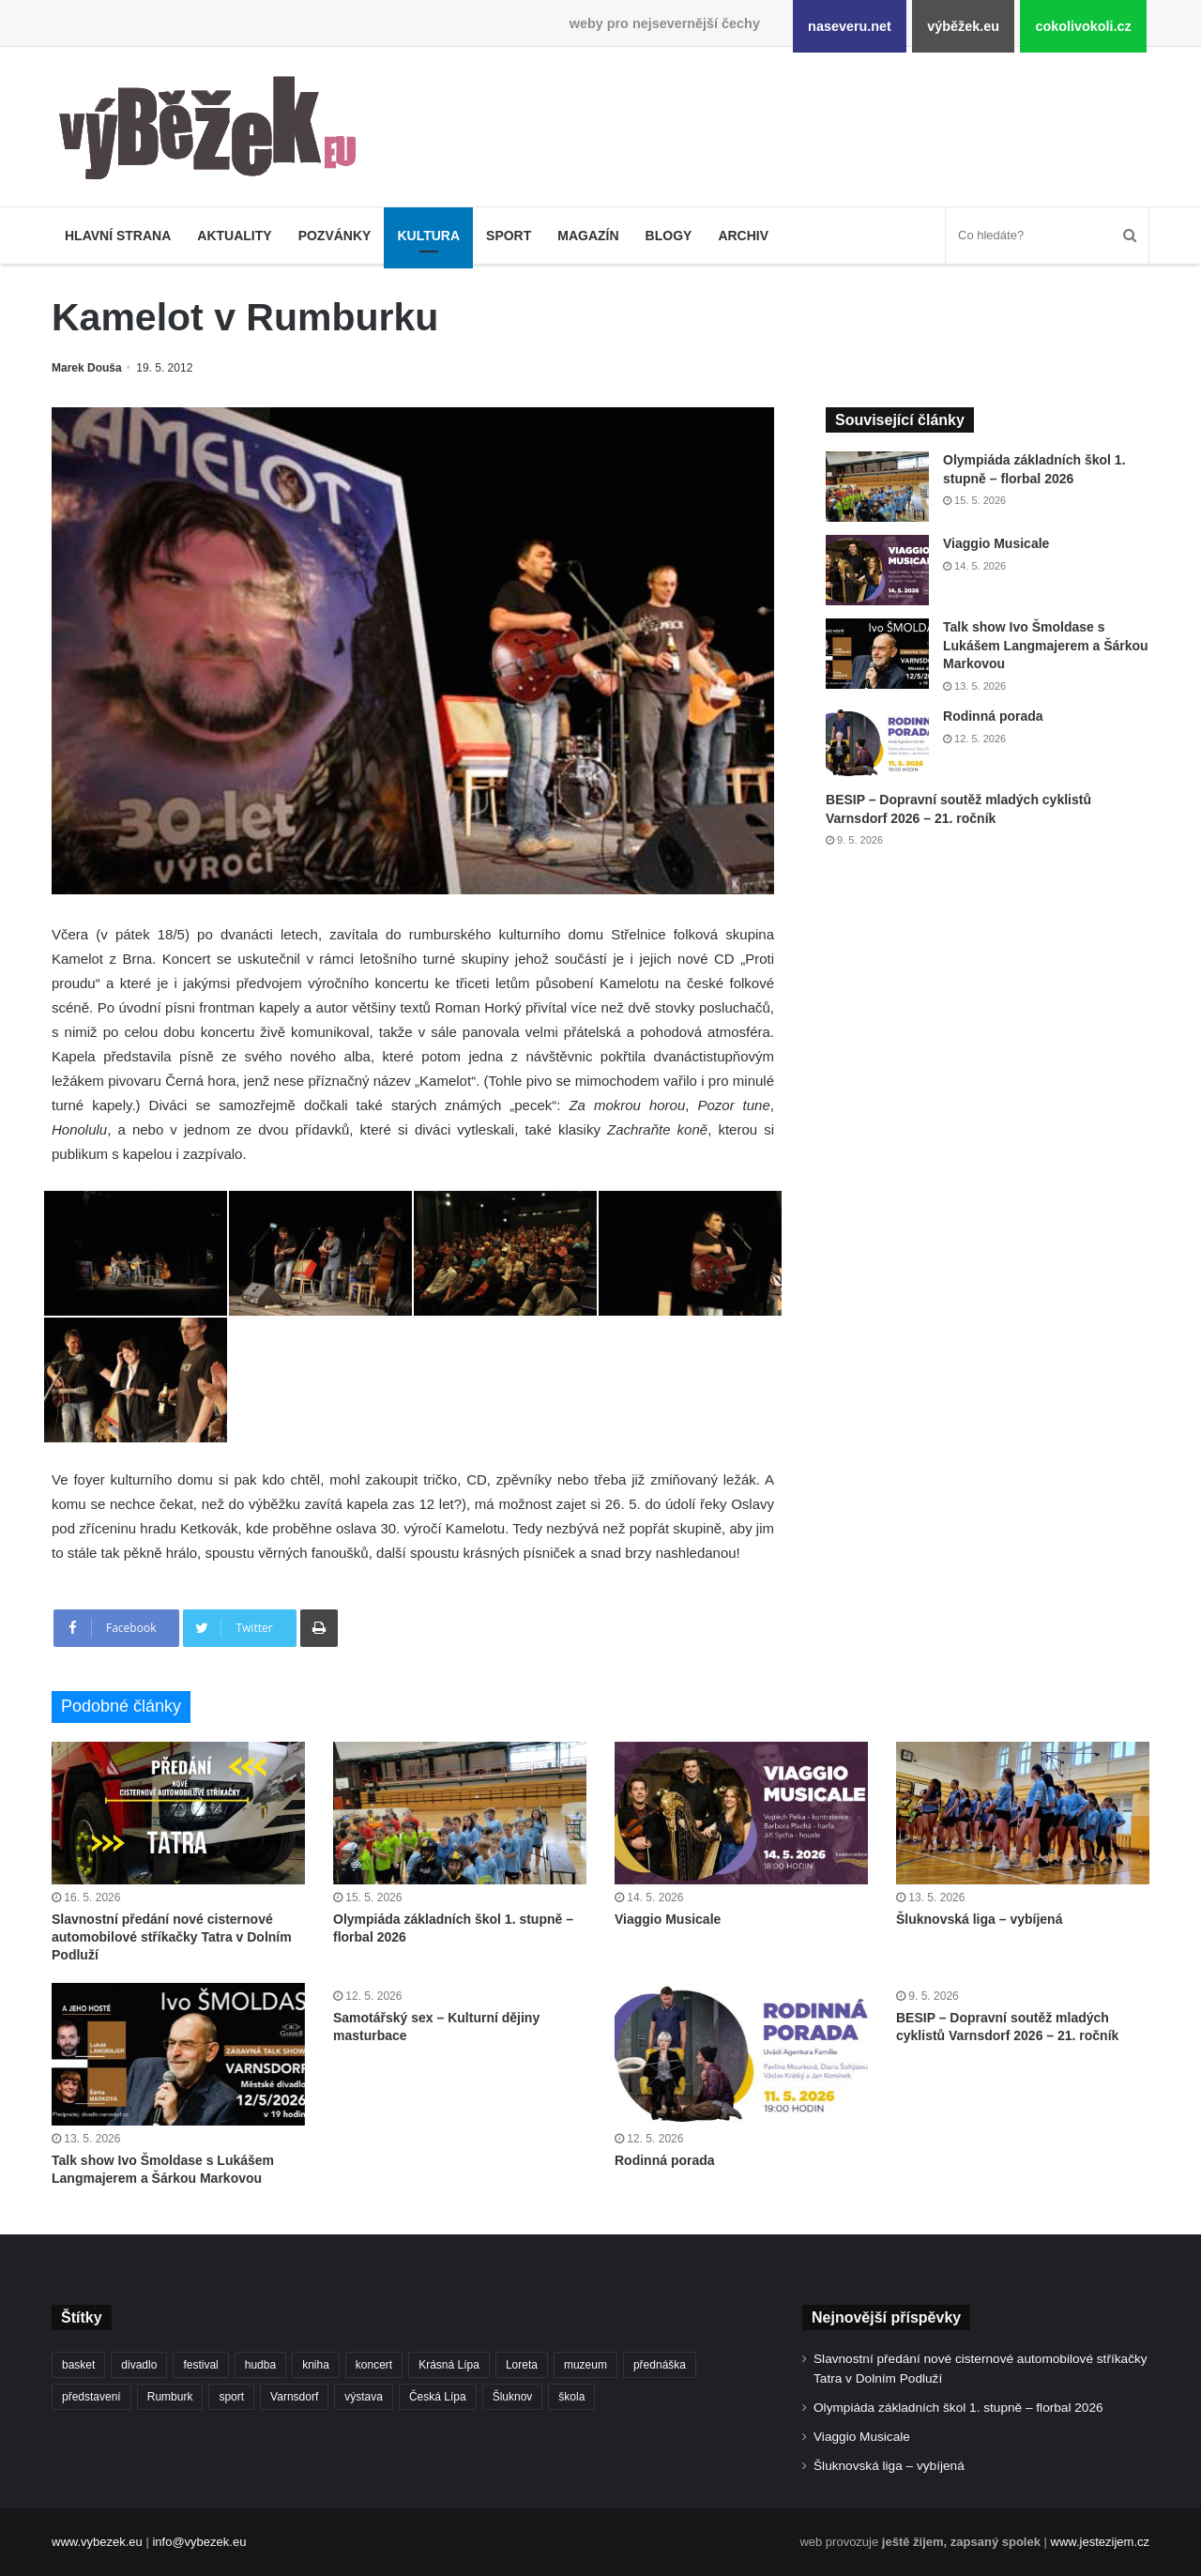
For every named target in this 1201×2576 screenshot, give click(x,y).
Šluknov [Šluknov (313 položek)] (513, 2396)
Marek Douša (87, 367)
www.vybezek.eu (97, 2542)
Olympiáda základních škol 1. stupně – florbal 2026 (958, 2408)
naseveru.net (849, 26)
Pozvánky (335, 235)
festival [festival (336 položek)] (200, 2364)
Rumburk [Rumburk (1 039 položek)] (170, 2396)
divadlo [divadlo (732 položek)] (139, 2364)
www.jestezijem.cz (1100, 2542)
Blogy (669, 235)
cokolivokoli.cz (1083, 26)
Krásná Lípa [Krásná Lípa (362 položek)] (448, 2364)
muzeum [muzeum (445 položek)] (585, 2364)
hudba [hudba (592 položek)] (260, 2364)
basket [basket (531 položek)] (78, 2364)
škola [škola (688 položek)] (571, 2396)
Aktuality (234, 235)
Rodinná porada (993, 716)
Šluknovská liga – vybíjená (979, 1919)
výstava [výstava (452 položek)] (363, 2396)
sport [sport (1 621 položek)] (231, 2396)
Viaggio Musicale (996, 543)
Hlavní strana (118, 235)
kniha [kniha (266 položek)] (315, 2364)
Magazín (587, 235)
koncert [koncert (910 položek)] (374, 2364)
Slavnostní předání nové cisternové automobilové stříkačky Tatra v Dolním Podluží (172, 1937)
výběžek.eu (963, 26)
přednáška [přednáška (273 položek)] (659, 2364)
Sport (508, 235)
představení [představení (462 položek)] (91, 2396)
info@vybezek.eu (199, 2542)
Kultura (428, 235)
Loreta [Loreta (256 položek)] (522, 2364)
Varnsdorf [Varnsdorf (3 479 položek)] (294, 2396)
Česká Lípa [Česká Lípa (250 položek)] (437, 2396)
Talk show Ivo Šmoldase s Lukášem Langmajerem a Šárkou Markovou (1045, 645)
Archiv (743, 235)
